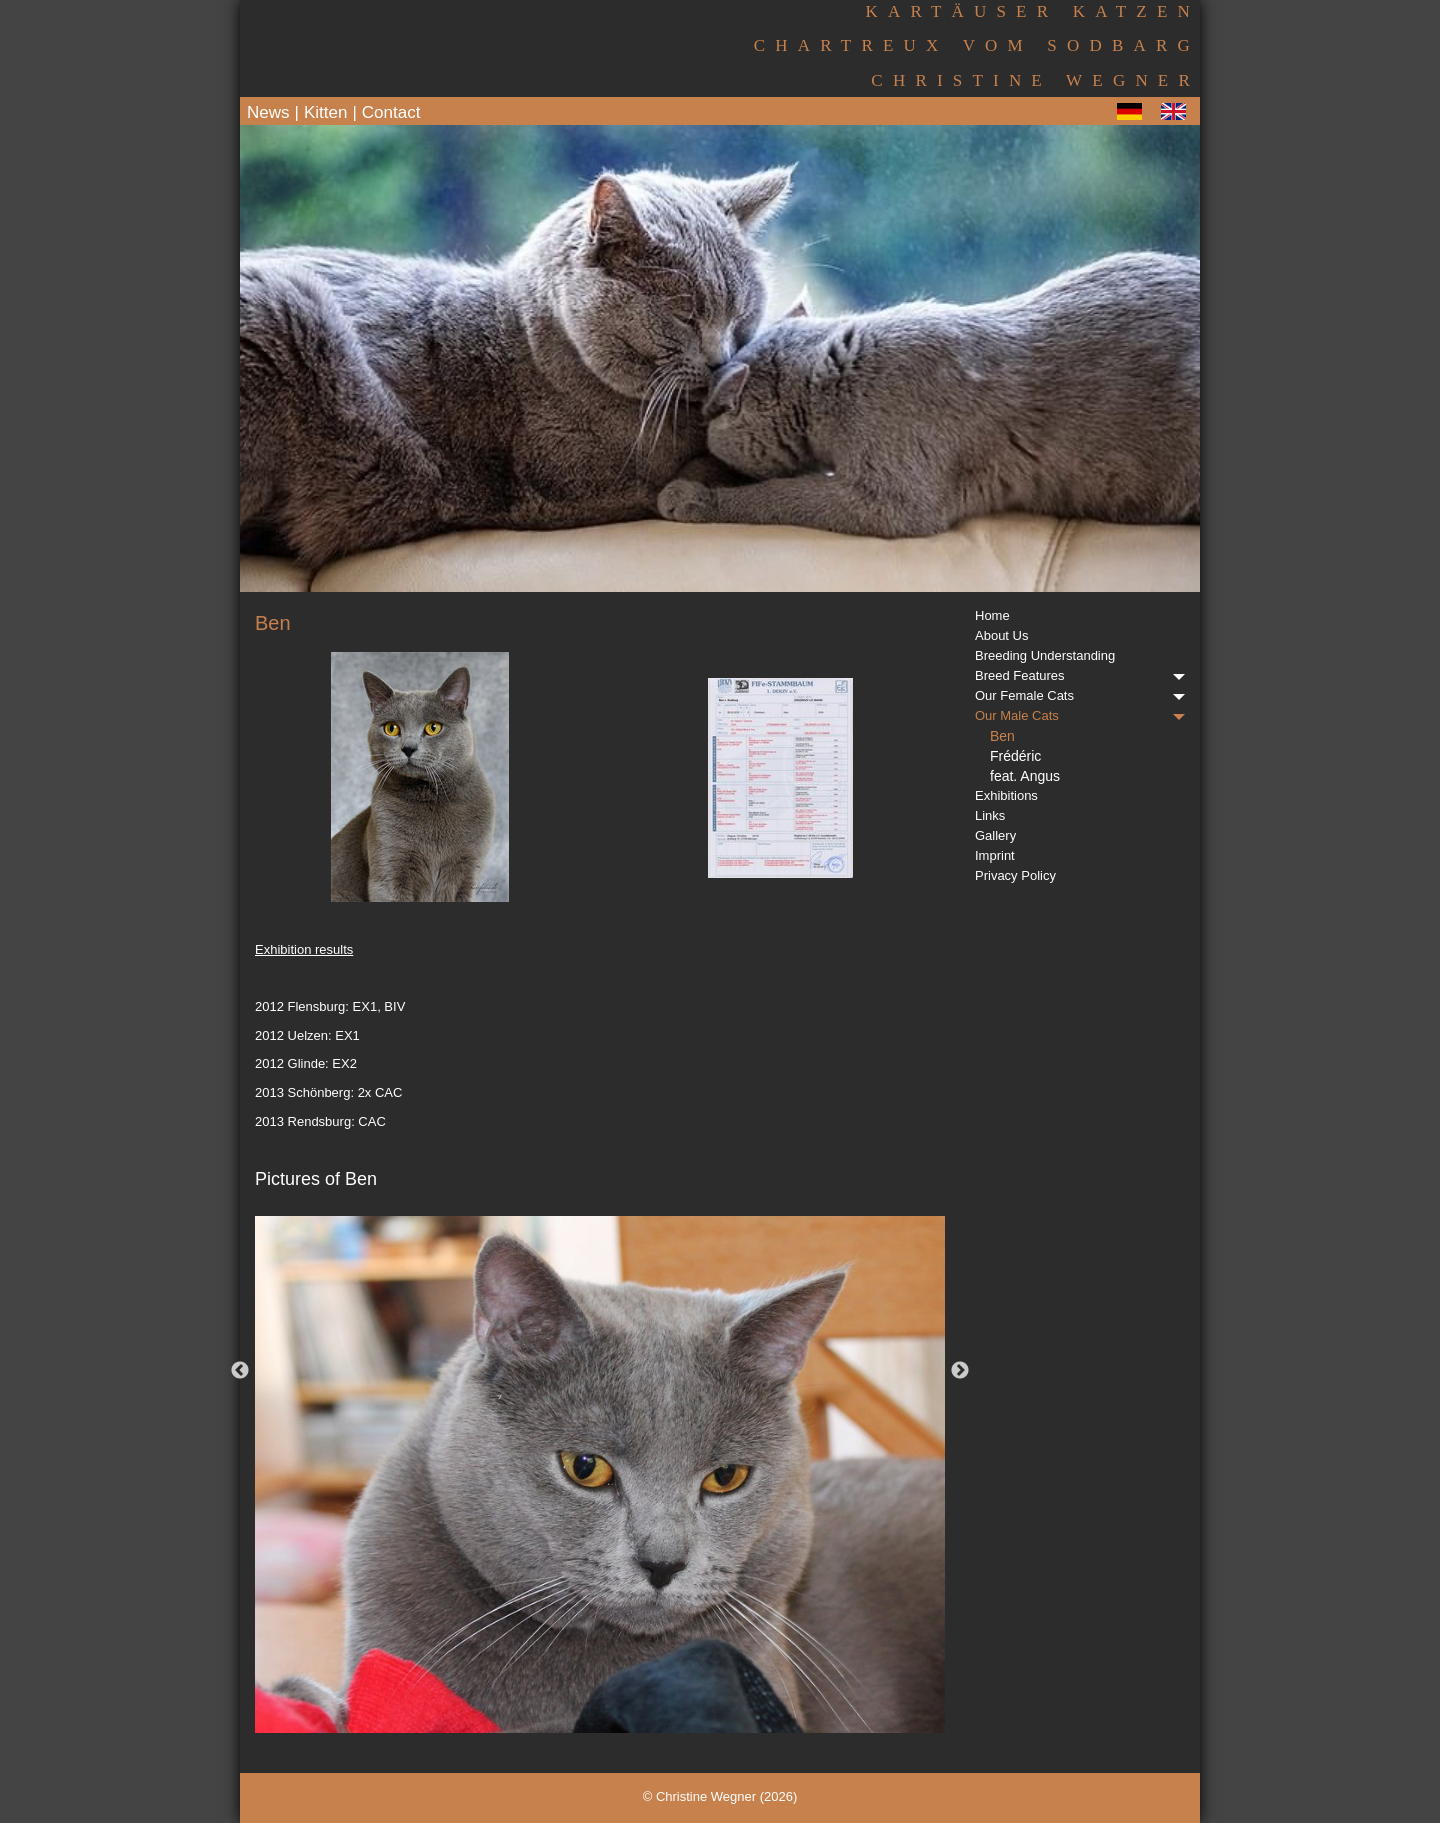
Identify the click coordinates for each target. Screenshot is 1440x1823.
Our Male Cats (1080, 715)
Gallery (995, 835)
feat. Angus (1025, 776)
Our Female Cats (1080, 695)
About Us (1001, 635)
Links (990, 815)
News (268, 112)
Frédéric (1015, 756)
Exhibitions (1006, 795)
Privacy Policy (1015, 875)
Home (992, 615)
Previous (240, 1371)
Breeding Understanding (1045, 655)
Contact (391, 112)
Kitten (325, 112)
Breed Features (1080, 675)
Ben (1002, 736)
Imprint (995, 855)
